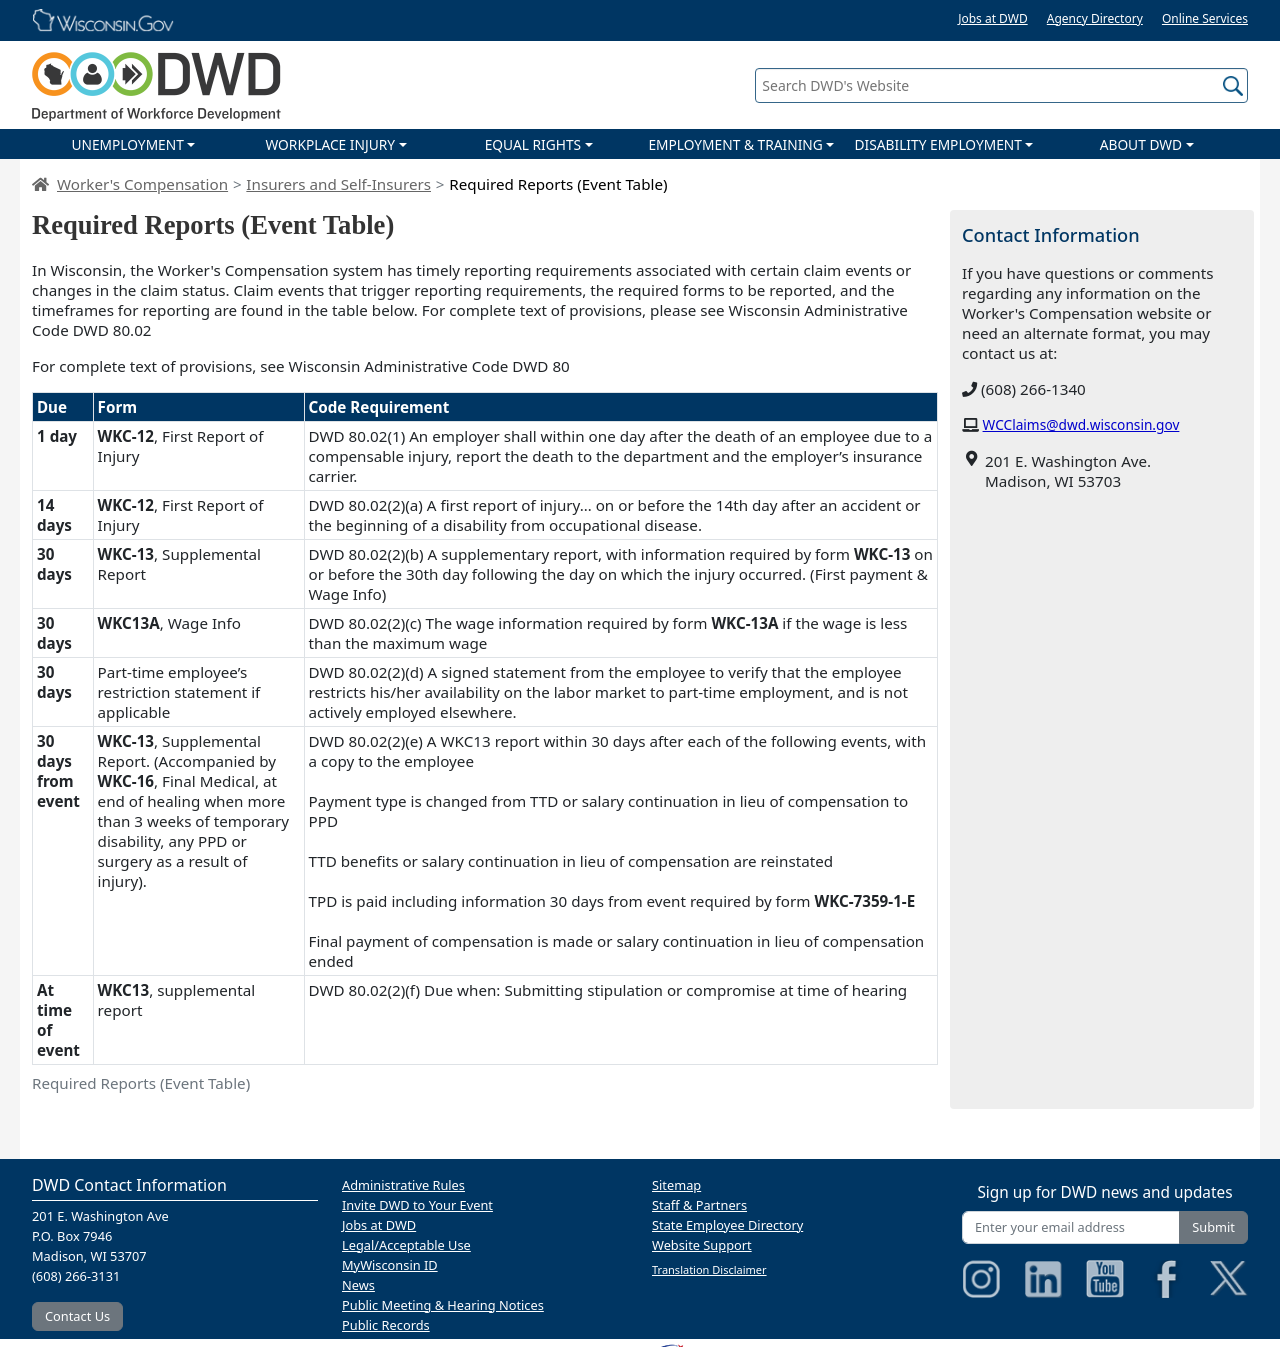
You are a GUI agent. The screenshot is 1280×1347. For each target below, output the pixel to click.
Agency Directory (1095, 18)
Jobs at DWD (993, 18)
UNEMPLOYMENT (127, 144)
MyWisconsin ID (390, 1265)
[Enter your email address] (1071, 1227)
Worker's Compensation (142, 184)
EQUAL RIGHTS (533, 144)
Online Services (1205, 18)
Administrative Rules (403, 1185)
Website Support (702, 1245)
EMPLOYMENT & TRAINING (735, 144)
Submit (1213, 1227)
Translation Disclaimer (709, 1269)
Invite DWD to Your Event (417, 1205)
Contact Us (77, 1316)
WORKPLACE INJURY (330, 144)
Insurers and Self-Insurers (338, 184)
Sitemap (676, 1185)
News (358, 1285)
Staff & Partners (699, 1205)
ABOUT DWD (1141, 144)
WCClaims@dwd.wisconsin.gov (1081, 424)
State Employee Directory (727, 1225)
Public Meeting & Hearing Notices (443, 1305)
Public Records (386, 1325)
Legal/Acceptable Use (406, 1245)
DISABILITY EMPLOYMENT (938, 144)
